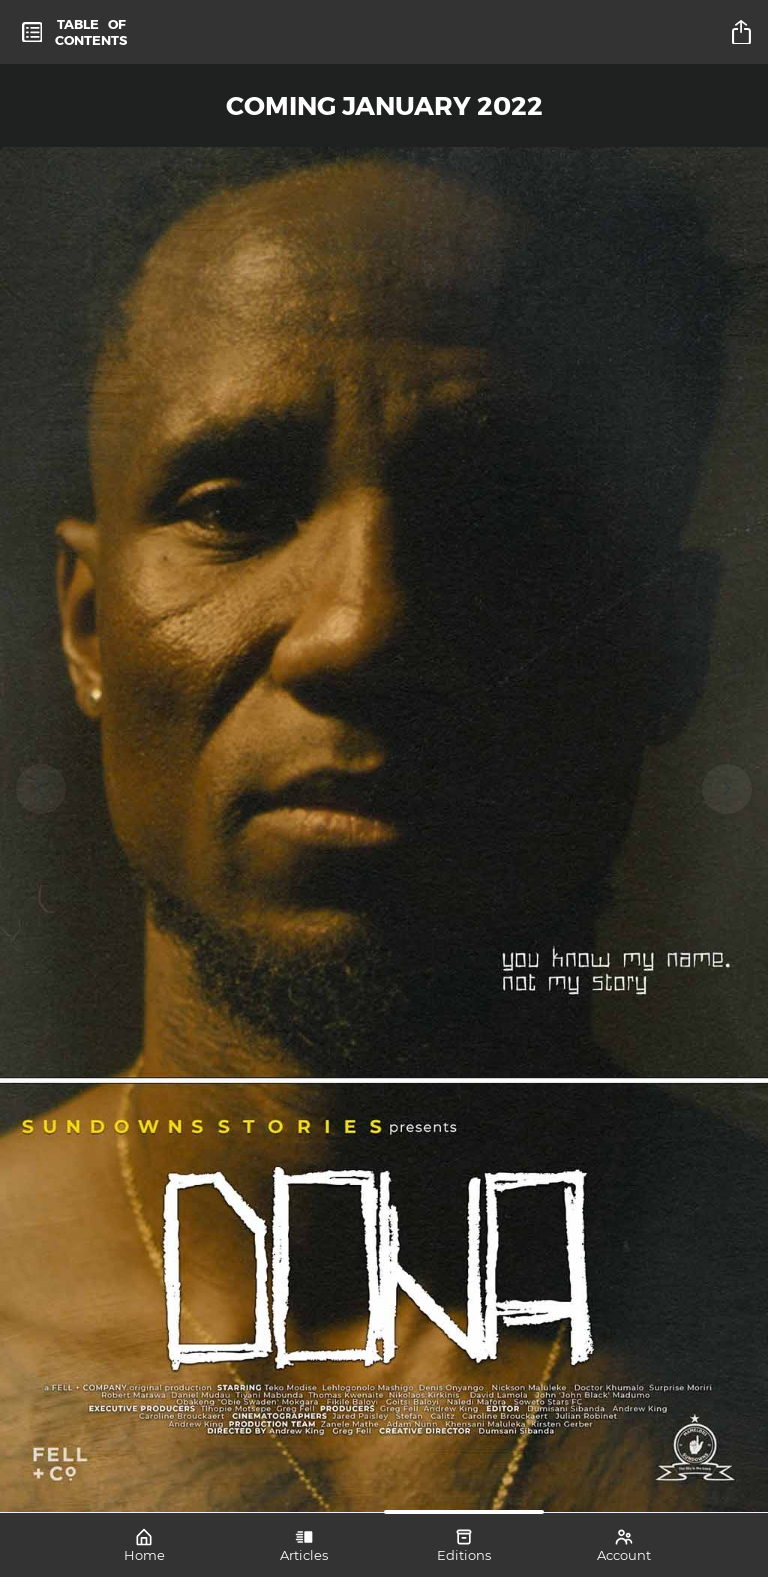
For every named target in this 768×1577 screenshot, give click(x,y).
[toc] (74, 32)
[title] (744, 32)
